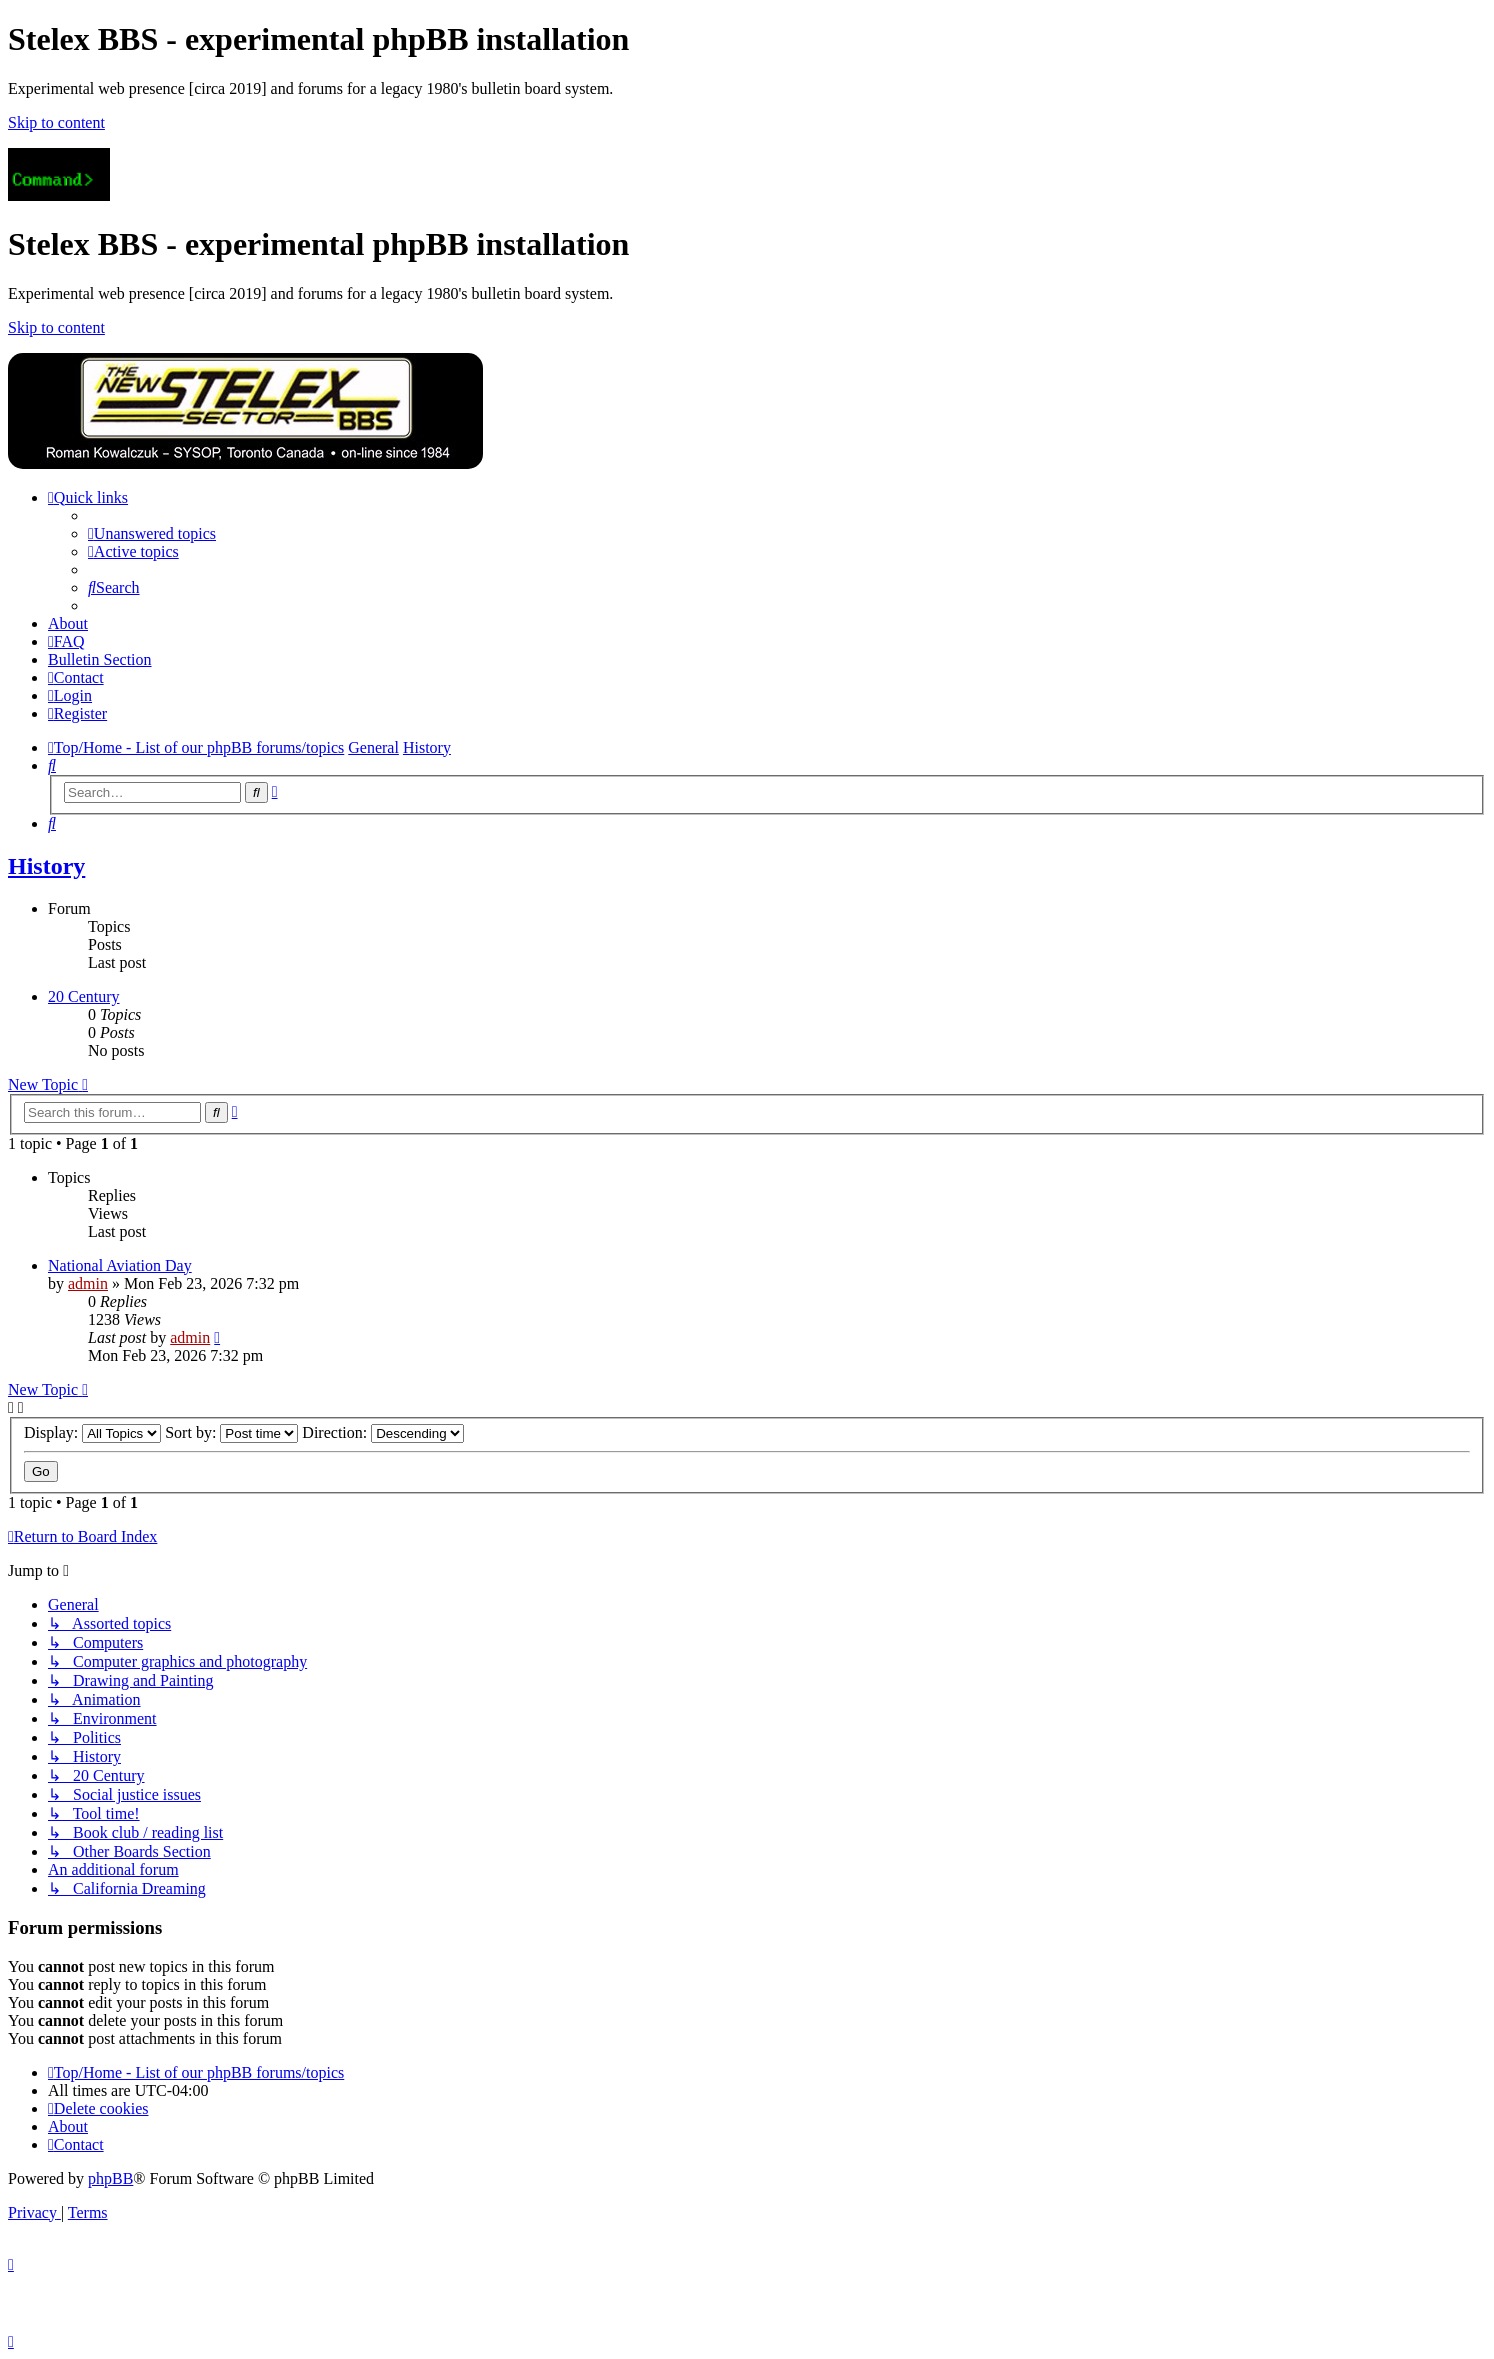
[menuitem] (152, 533)
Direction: (383, 1432)
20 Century (84, 996)
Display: (92, 1432)
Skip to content (56, 122)
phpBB (110, 2178)
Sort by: (231, 1432)
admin (88, 1283)
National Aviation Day (120, 1265)
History (46, 866)
